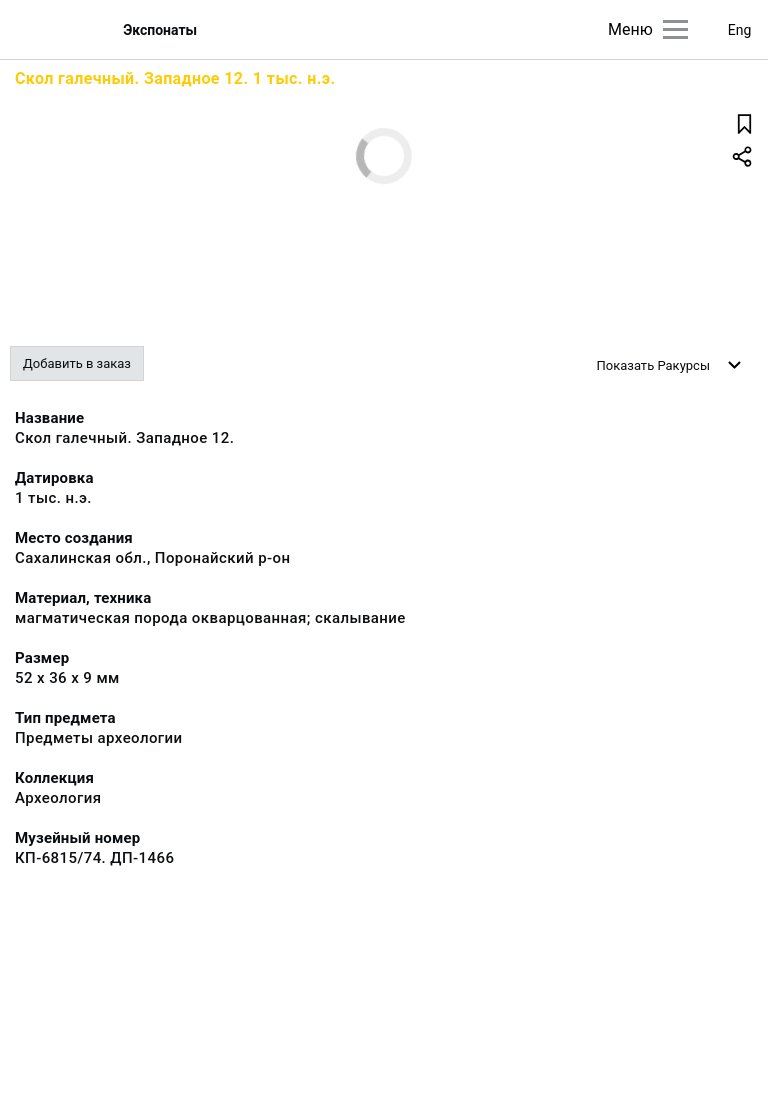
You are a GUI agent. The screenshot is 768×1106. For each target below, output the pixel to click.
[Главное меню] (675, 29)
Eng (740, 30)
